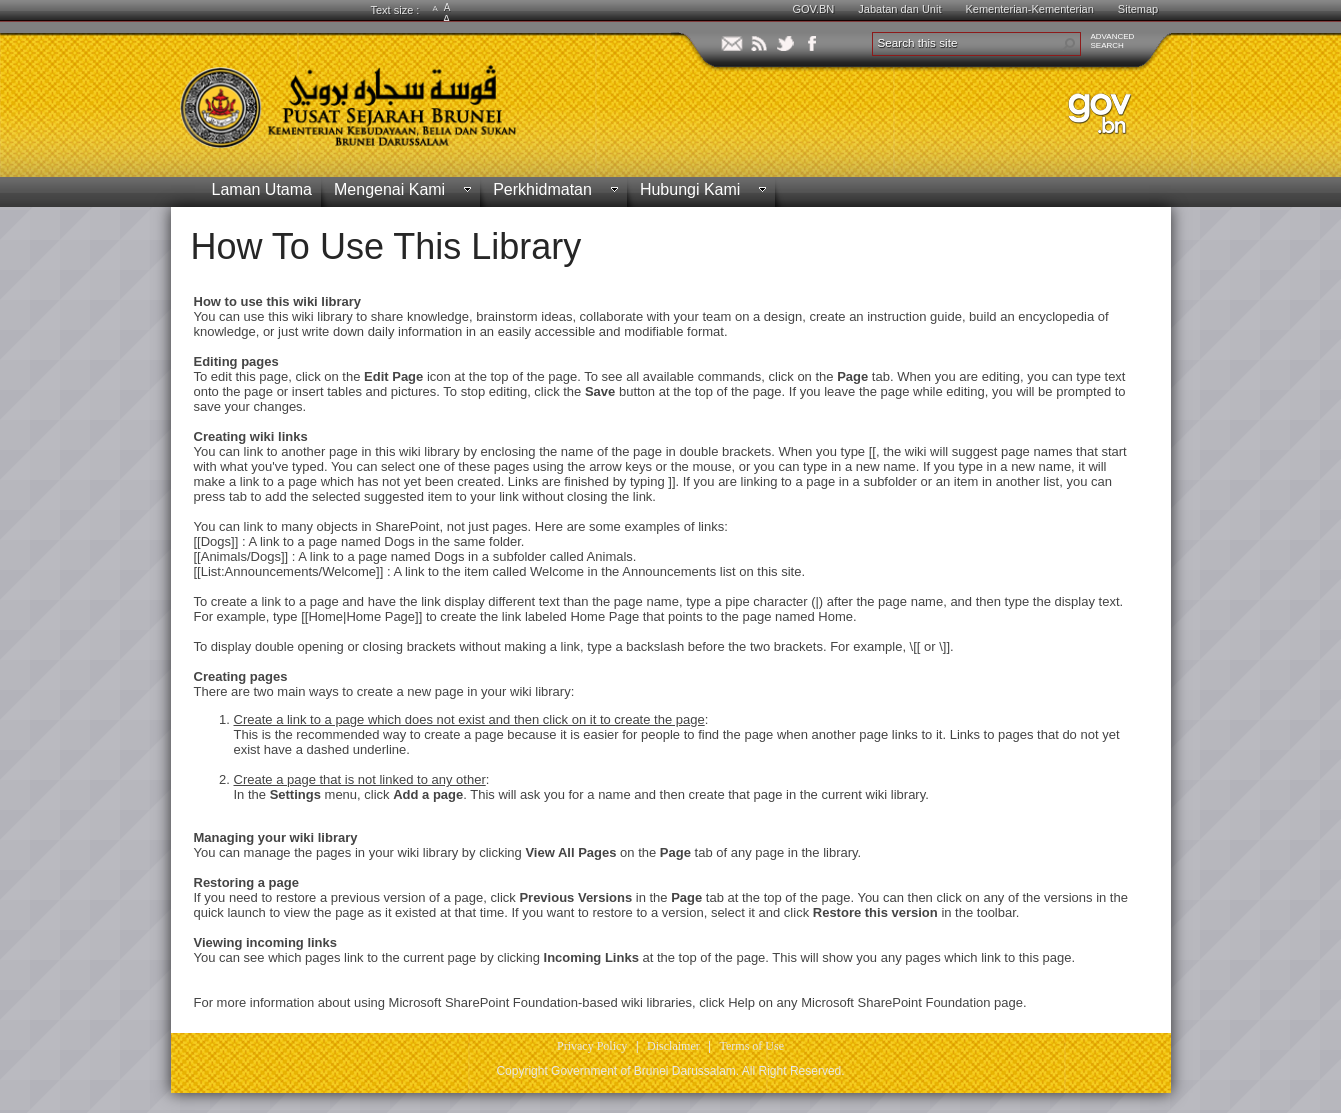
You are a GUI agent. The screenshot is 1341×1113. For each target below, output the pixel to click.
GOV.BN (814, 9)
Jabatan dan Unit (899, 9)
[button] (1069, 44)
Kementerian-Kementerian (1029, 9)
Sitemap (1138, 9)
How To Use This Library (386, 246)
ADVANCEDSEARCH (1113, 41)
